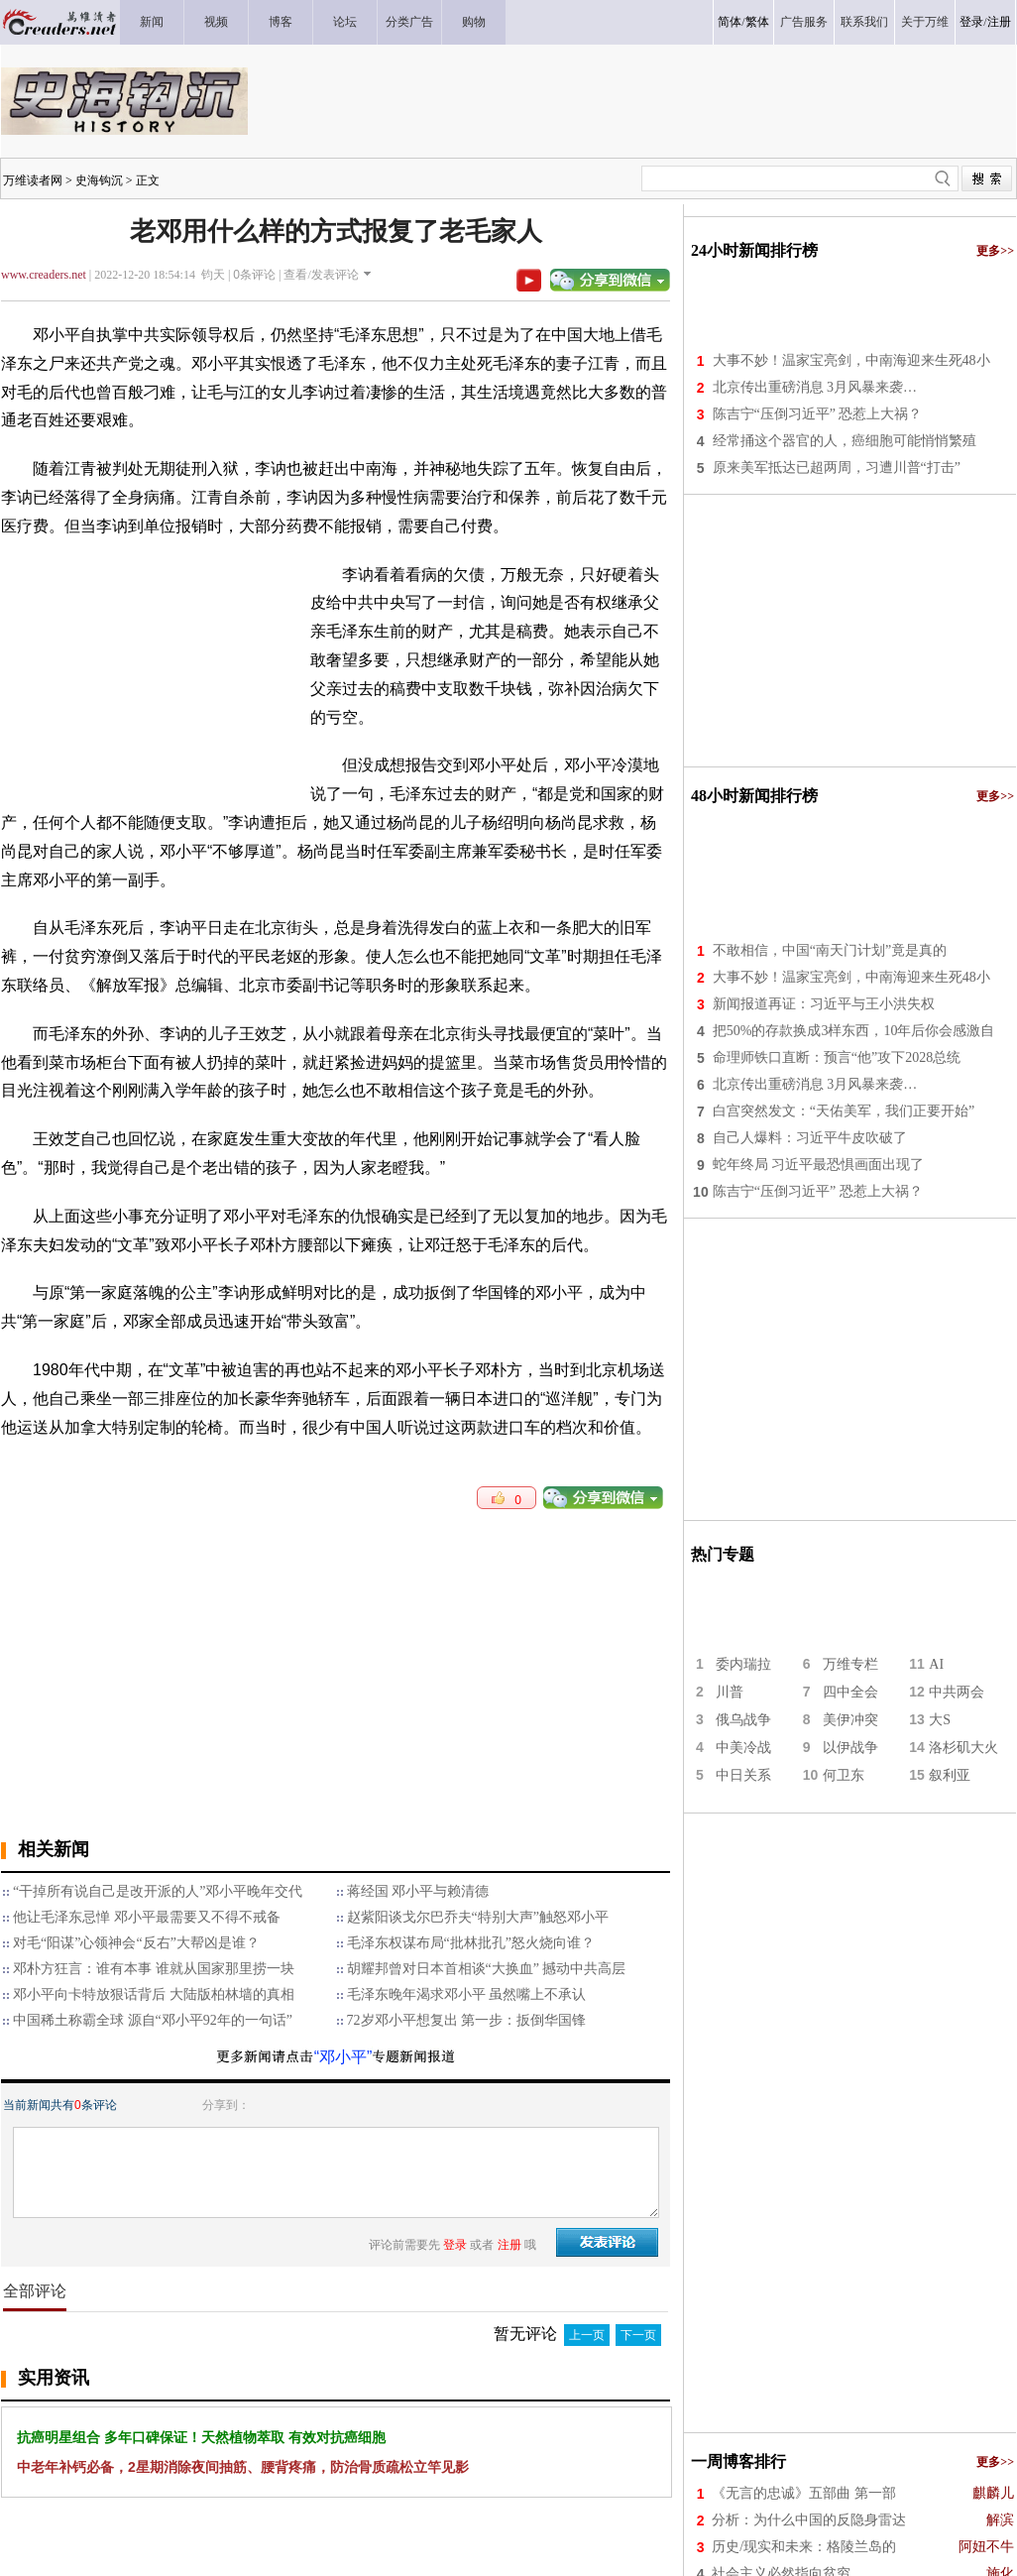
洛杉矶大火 (963, 1747)
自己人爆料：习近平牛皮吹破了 (810, 1137)
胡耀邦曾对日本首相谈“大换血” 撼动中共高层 (486, 1968)
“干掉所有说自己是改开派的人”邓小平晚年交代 (157, 1891)
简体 (729, 22)
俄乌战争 (743, 1719)
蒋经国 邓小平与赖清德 (418, 1891)
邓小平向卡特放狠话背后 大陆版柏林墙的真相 (153, 1994)
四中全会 (850, 1692)
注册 (999, 22)
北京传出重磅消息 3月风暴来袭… (815, 387)
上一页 (587, 2335)
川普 (729, 1692)
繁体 (757, 22)
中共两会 (956, 1692)
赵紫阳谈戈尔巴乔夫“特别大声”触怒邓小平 (478, 1917)
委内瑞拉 (743, 1664)
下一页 (638, 2335)
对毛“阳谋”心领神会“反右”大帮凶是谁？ (136, 1942)
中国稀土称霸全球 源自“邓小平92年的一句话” (152, 2020)
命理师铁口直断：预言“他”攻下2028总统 (836, 1057)
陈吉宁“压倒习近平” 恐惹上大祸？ (818, 414)
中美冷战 (743, 1747)
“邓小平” (343, 2057)
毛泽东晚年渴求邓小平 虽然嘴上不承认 (467, 1994)
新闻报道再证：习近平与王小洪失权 (824, 1003)
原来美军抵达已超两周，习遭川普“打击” (836, 467)
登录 (971, 22)
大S (940, 1719)
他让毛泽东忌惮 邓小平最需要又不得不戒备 (147, 1917)
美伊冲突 (850, 1719)
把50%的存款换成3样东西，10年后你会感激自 (854, 1030)
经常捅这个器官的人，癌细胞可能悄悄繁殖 (844, 440)
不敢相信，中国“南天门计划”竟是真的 (830, 950)
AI (936, 1664)
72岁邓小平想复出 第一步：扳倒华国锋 (467, 2020)
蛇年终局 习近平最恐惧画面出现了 (819, 1164)
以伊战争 (850, 1747)
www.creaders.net (43, 275)
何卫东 (843, 1775)
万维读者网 (32, 180)
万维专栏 (850, 1664)
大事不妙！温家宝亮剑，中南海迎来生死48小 (851, 360)
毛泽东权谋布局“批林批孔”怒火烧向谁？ (471, 1942)
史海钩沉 (99, 180)
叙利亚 (949, 1775)
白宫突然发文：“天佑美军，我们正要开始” (843, 1111)
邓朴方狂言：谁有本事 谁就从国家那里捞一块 (153, 1968)
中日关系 (743, 1775)
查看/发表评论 (320, 275)
